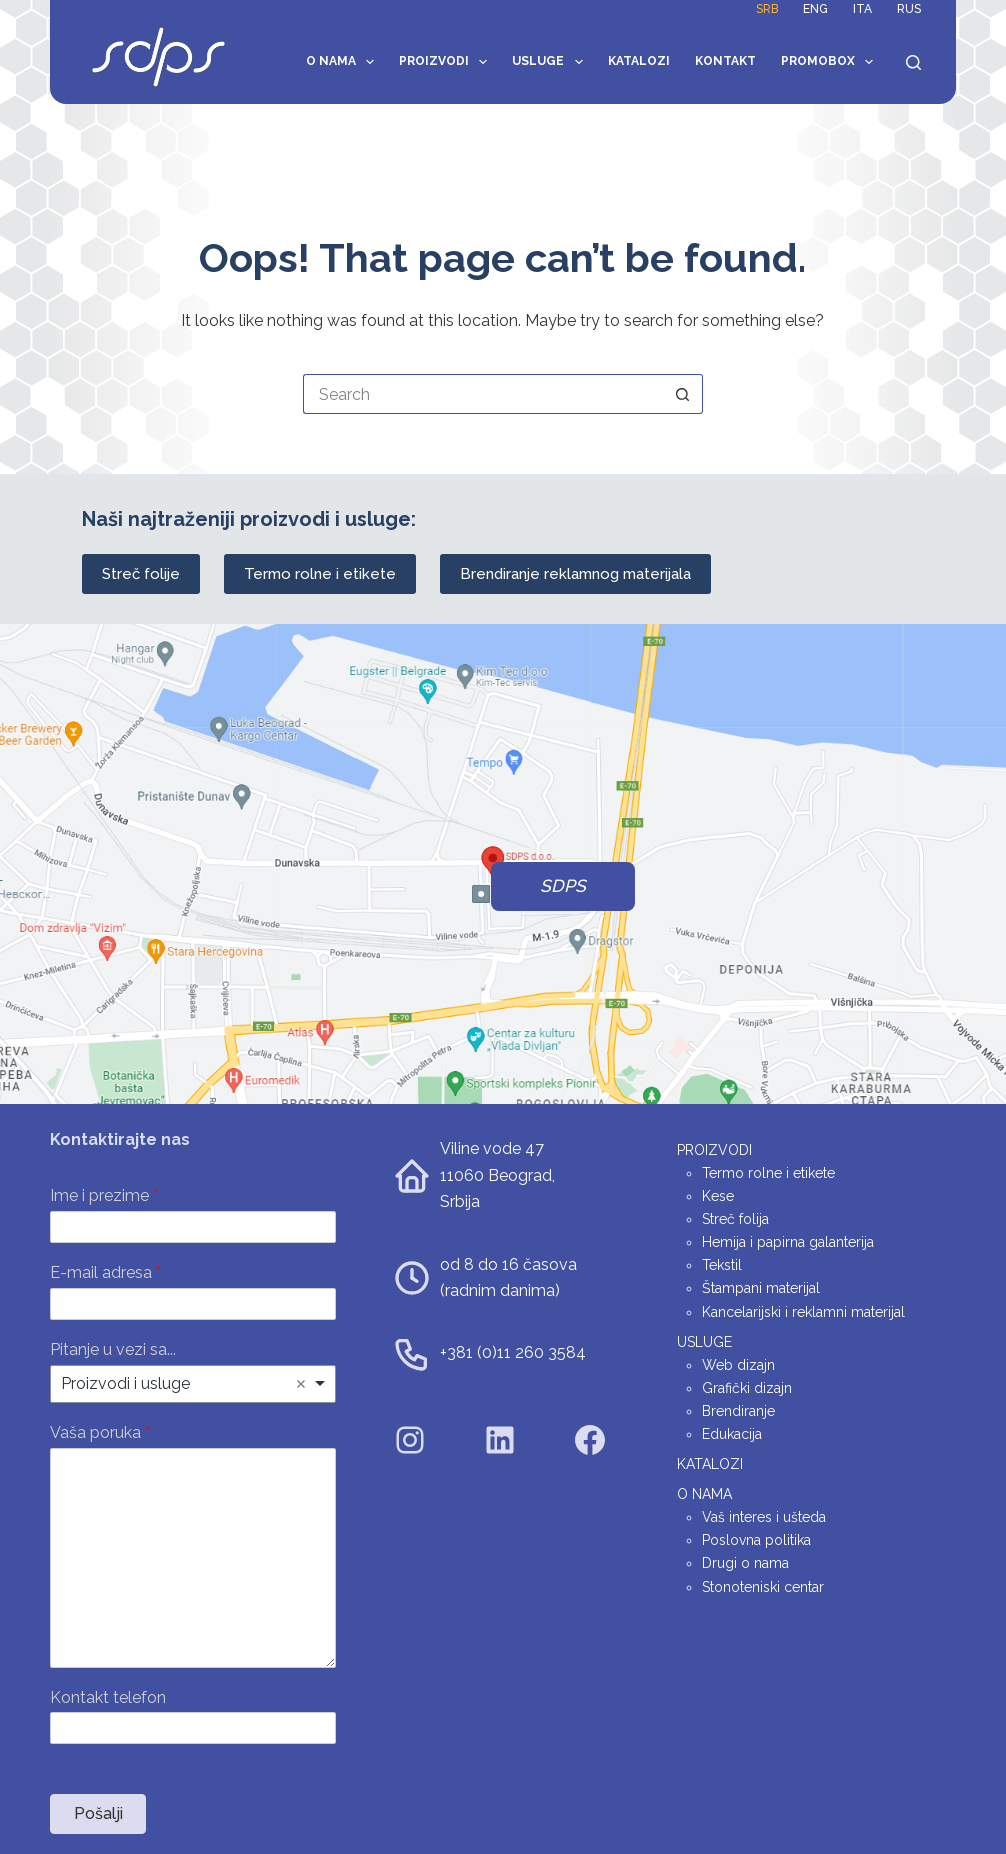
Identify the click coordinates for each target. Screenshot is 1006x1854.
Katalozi (639, 61)
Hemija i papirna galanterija (788, 1242)
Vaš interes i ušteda (764, 1517)
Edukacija (732, 1434)
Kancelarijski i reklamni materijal (803, 1312)
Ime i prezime (104, 1195)
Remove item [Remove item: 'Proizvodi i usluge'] (301, 1384)
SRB (767, 9)
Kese (718, 1196)
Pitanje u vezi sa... (113, 1349)
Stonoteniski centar (763, 1587)
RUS (909, 9)
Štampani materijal (761, 1288)
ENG (815, 9)
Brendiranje (738, 1411)
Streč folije (141, 574)
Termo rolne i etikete (320, 574)
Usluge (551, 62)
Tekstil (722, 1265)
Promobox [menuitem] (831, 62)
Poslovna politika (756, 1540)
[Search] (913, 62)
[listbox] (193, 1384)
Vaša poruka (100, 1432)
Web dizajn (738, 1365)
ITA (862, 9)
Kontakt (725, 61)
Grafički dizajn (747, 1388)
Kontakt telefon (108, 1697)
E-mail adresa (105, 1272)
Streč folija (735, 1219)
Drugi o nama (745, 1563)
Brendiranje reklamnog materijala (575, 574)
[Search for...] (483, 394)
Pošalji (98, 1813)
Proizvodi (447, 62)
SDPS (563, 886)
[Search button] (683, 394)
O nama (344, 62)
